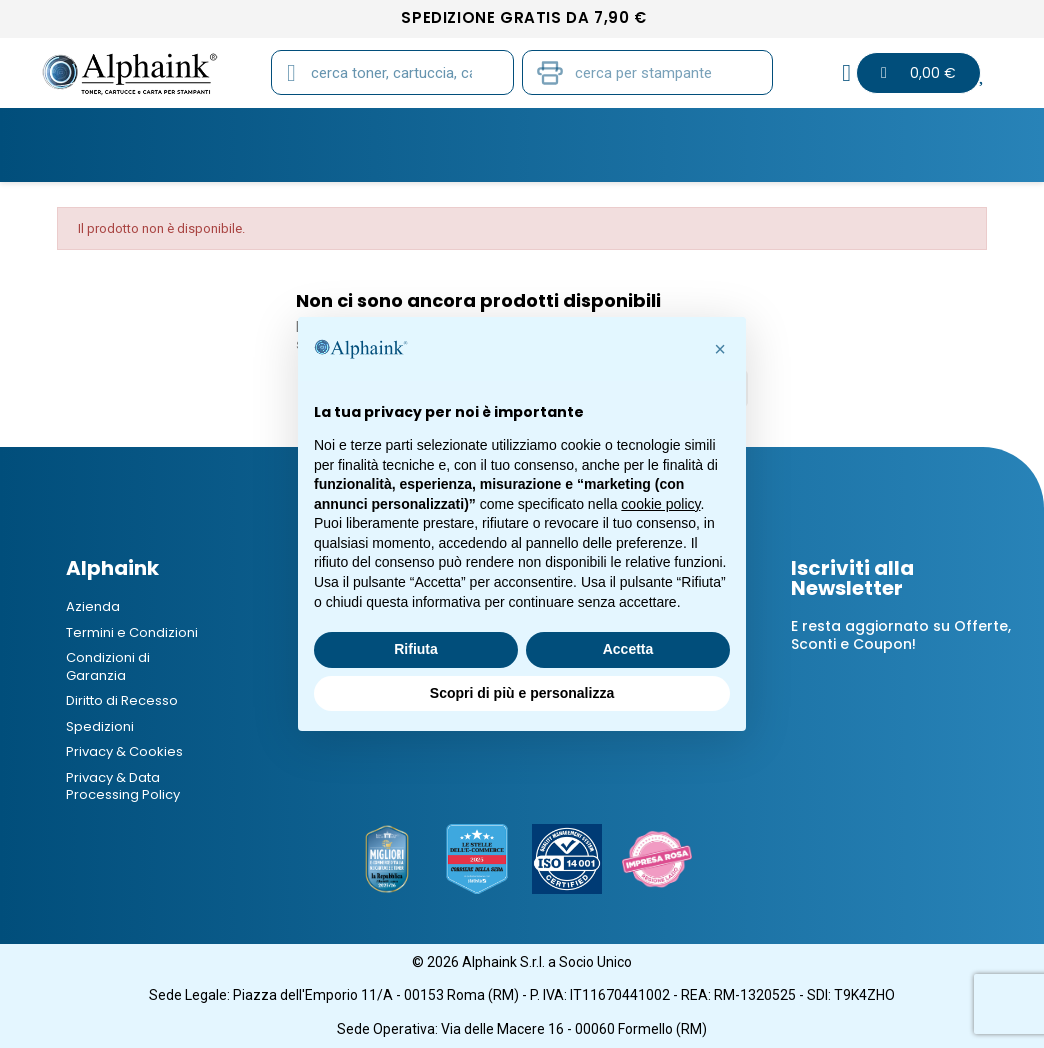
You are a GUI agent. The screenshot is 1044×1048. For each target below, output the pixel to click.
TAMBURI (305, 131)
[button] (720, 349)
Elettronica (764, 131)
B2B (962, 131)
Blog (522, 158)
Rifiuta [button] (416, 649)
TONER (92, 131)
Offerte (880, 131)
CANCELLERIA (631, 131)
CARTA (401, 131)
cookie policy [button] (660, 504)
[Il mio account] (846, 73)
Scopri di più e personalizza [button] (522, 693)
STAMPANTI (506, 131)
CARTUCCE (195, 131)
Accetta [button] (628, 649)
